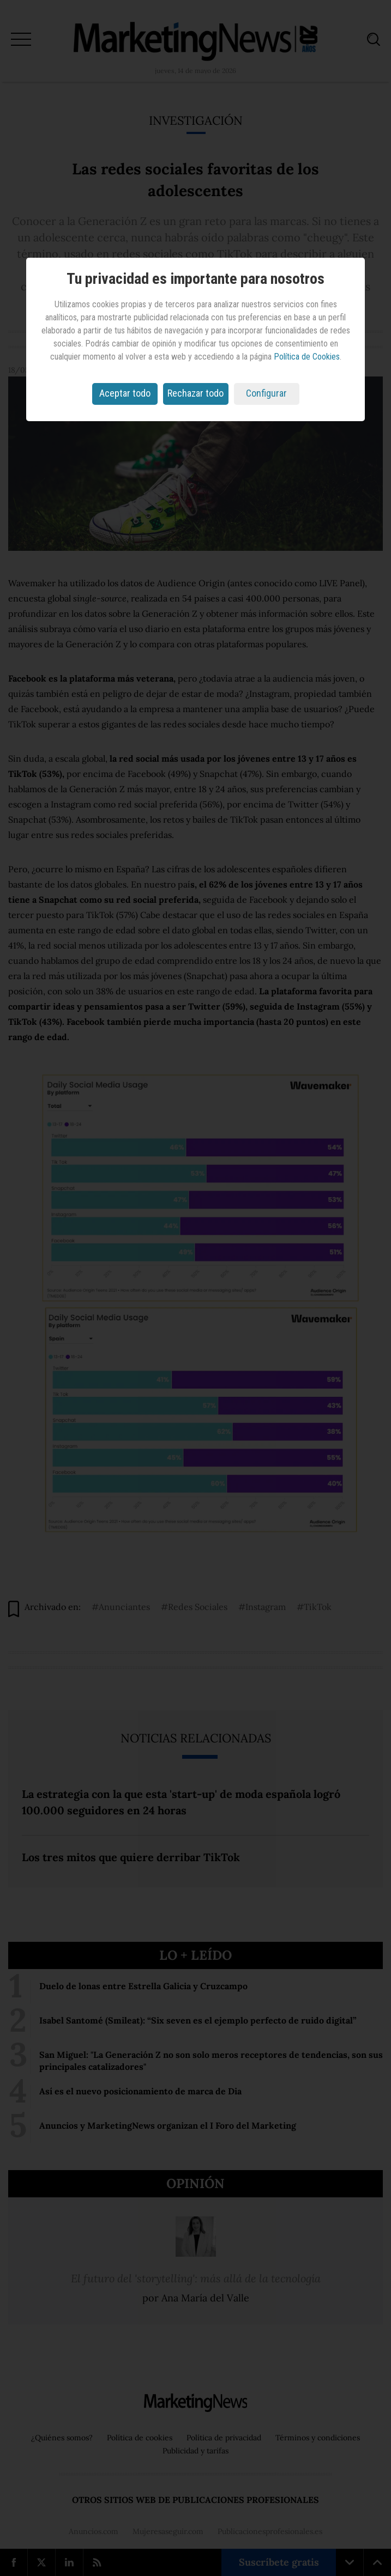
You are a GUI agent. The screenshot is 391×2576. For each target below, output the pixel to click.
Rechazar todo (195, 393)
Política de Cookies (307, 356)
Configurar (266, 393)
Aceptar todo (125, 393)
